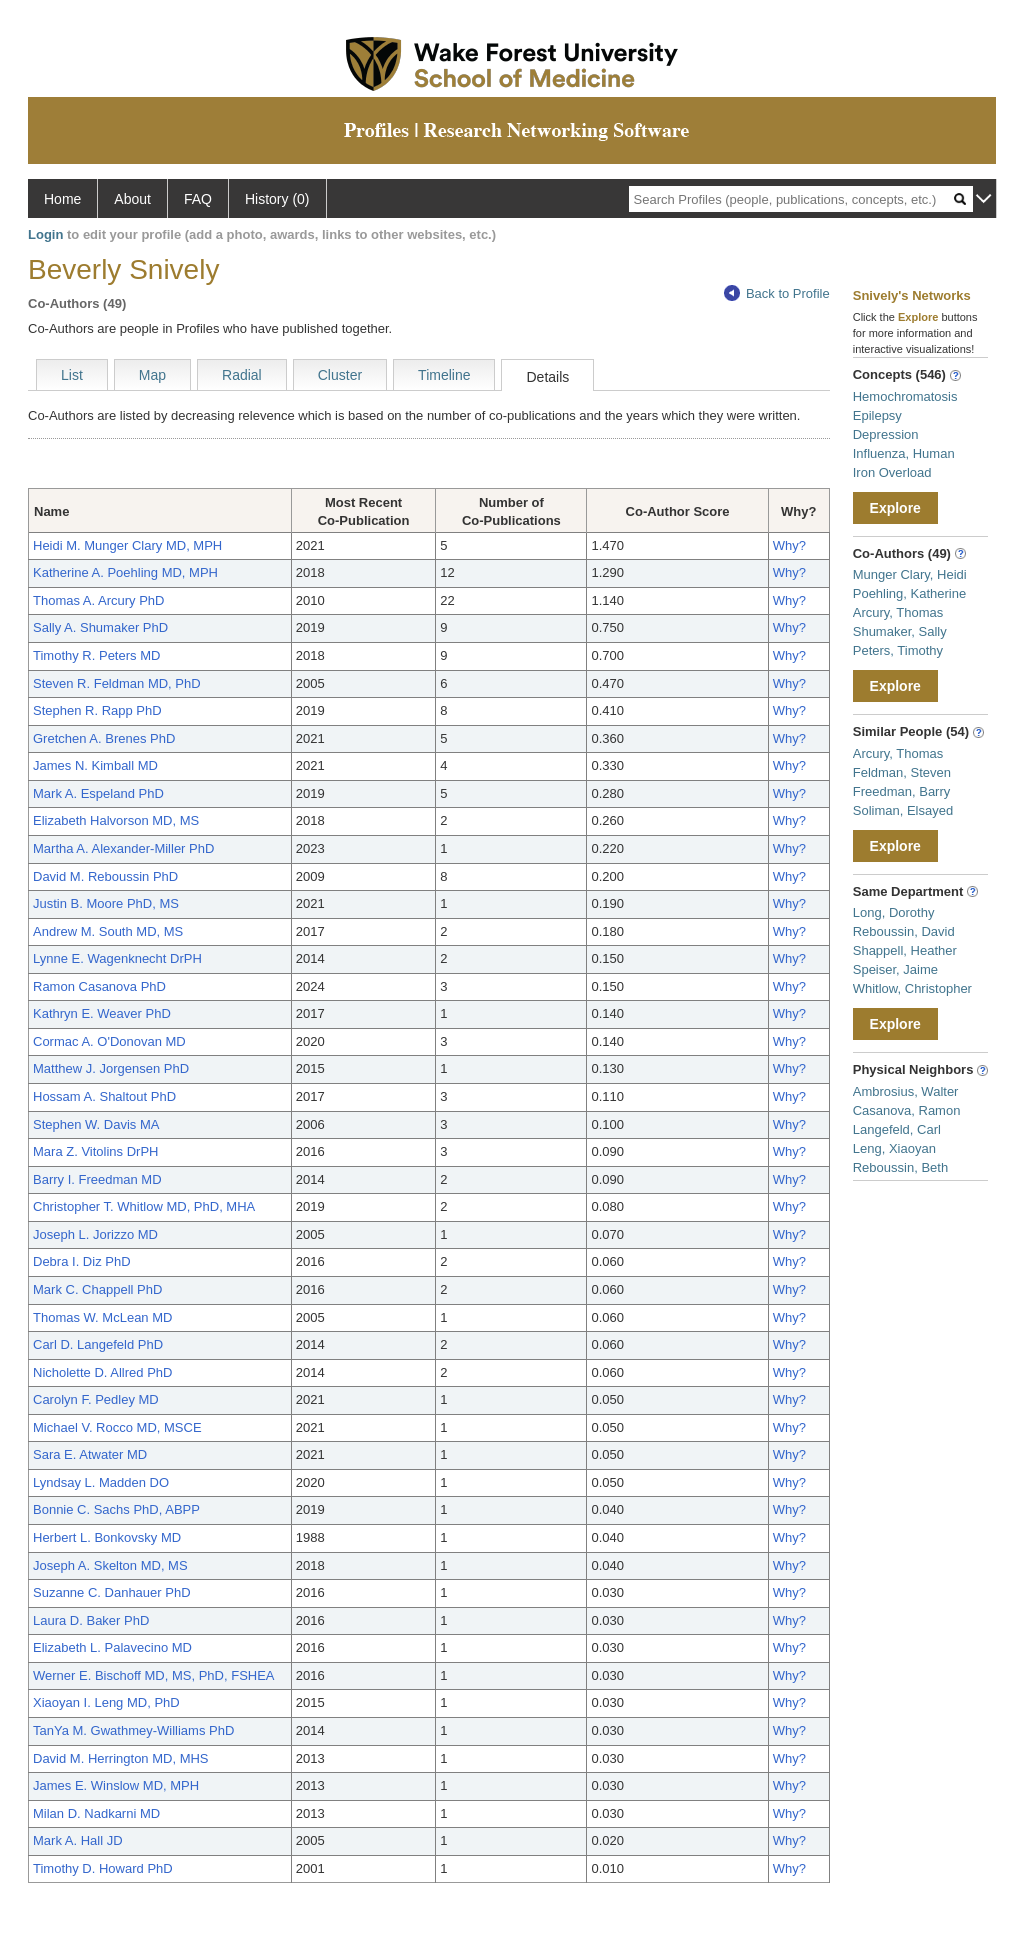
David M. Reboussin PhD (105, 876)
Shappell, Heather (905, 950)
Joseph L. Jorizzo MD (95, 1234)
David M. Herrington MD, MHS (121, 1758)
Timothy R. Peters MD (96, 655)
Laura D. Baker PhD (91, 1620)
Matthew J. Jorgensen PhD (111, 1068)
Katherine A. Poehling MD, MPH (125, 572)
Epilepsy (877, 415)
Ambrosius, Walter (906, 1091)
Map (152, 375)
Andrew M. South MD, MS (108, 931)
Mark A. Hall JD (78, 1840)
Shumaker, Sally (900, 631)
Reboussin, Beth (900, 1167)
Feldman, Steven (902, 772)
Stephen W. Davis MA (96, 1124)
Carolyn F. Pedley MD (96, 1399)
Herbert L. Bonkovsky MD (107, 1537)
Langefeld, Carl (897, 1129)
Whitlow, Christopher (912, 988)
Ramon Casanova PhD (99, 986)
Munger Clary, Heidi (910, 574)
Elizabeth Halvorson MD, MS (116, 820)
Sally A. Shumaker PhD (100, 627)
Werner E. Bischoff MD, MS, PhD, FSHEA (154, 1675)
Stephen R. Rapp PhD (97, 710)
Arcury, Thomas (898, 612)
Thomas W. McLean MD (102, 1317)
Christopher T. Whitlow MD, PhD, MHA (144, 1206)
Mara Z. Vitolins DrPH (95, 1151)
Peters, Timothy (898, 650)
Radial (242, 375)
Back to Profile (777, 293)
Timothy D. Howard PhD (103, 1868)
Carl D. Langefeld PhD (98, 1344)
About (132, 199)
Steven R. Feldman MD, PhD (117, 683)
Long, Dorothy (894, 912)
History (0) (277, 199)
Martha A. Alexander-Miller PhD (123, 848)
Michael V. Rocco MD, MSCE (117, 1427)
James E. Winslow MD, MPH (116, 1785)
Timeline (444, 375)
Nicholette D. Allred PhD (102, 1372)
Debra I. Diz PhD (82, 1261)
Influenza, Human (904, 453)
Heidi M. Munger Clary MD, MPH (127, 545)
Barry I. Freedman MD (97, 1179)
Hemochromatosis (905, 396)
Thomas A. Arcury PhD (99, 600)
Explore (895, 508)
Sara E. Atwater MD (90, 1454)
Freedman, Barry (902, 791)
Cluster (340, 375)
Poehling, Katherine (909, 593)
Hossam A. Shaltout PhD (104, 1096)
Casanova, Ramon (907, 1110)
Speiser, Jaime (895, 969)
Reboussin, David (904, 931)
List (72, 375)
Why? (789, 545)
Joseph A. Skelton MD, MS (110, 1565)
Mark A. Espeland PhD (98, 793)
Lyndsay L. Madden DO (101, 1482)
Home (62, 199)
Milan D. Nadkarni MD (96, 1813)
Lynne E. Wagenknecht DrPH (117, 958)
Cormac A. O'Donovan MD (109, 1041)
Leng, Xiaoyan (894, 1148)
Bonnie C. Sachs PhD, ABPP (116, 1509)
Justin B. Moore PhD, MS (106, 903)
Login (45, 234)
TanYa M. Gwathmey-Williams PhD (133, 1730)
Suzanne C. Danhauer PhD (112, 1592)
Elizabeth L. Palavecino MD (112, 1647)
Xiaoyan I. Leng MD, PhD (106, 1702)
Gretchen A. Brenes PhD (104, 738)
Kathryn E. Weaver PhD (102, 1013)
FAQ (198, 199)
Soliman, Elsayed (903, 810)
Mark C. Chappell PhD (97, 1289)
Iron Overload (892, 472)
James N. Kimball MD (95, 765)
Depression (886, 434)
